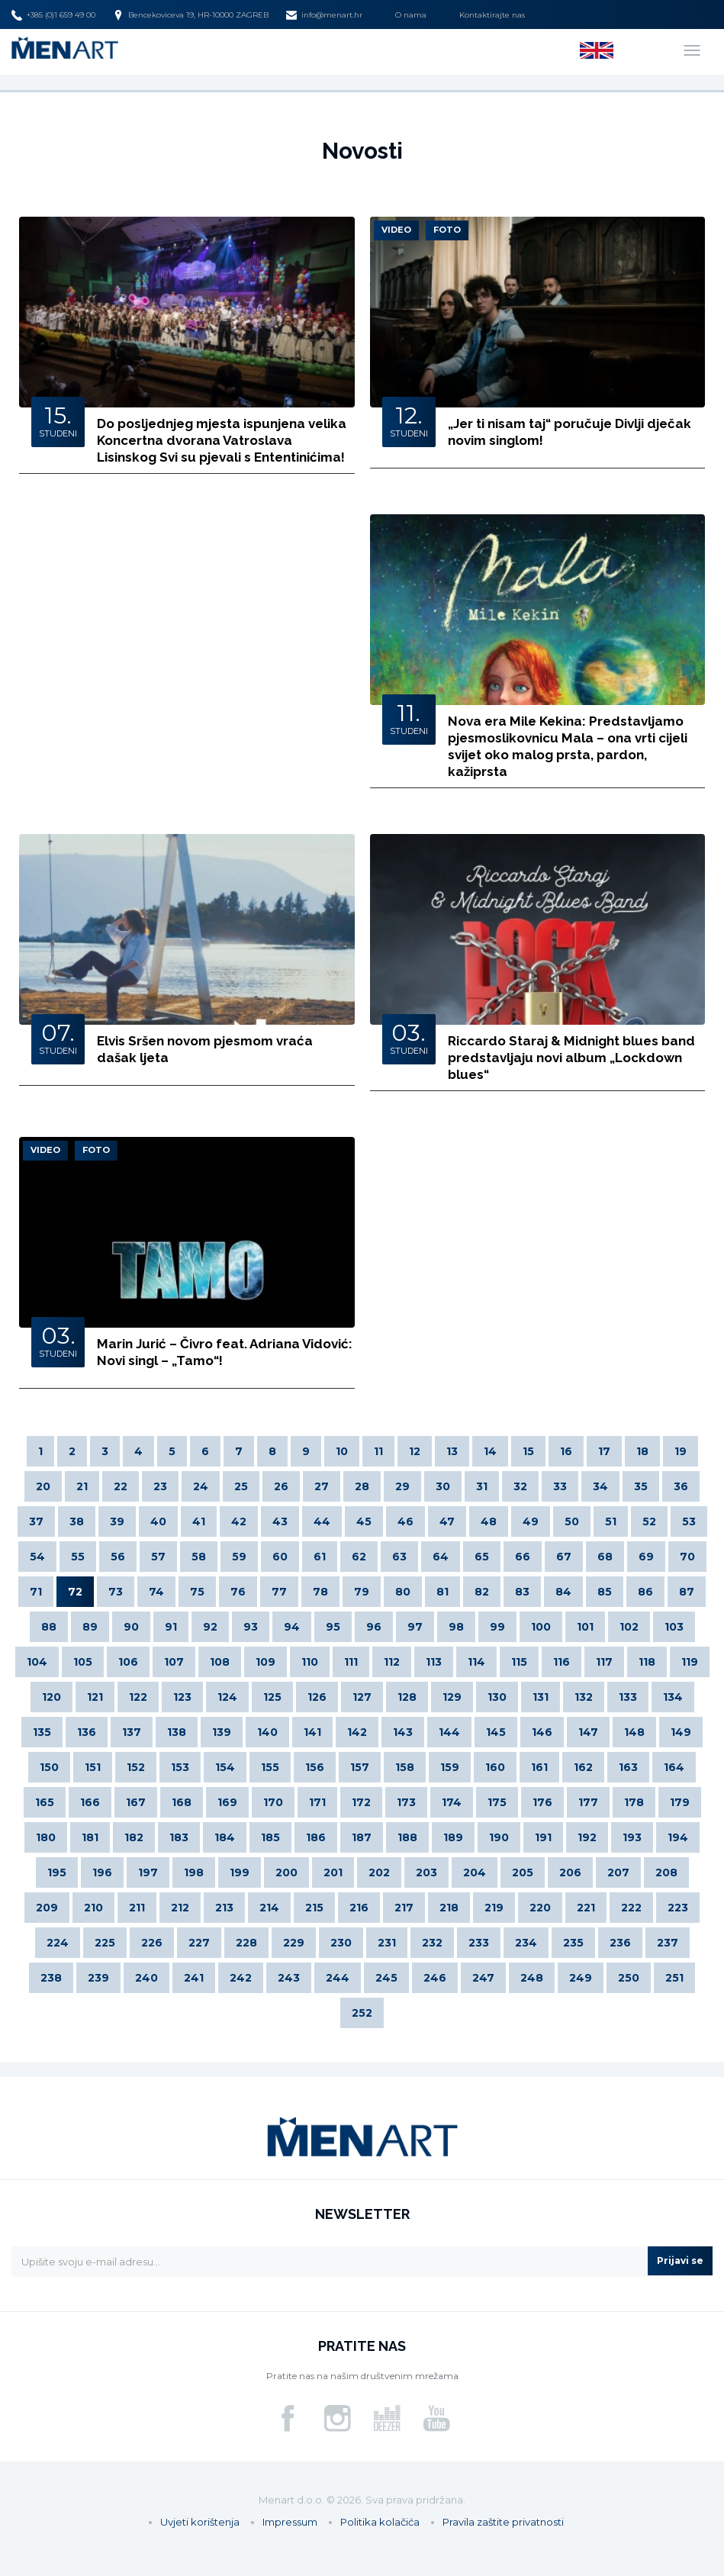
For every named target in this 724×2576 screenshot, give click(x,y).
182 (133, 1837)
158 (404, 1767)
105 (82, 1662)
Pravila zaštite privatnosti (503, 2522)
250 (628, 1978)
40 (158, 1521)
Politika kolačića (380, 2522)
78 (320, 1592)
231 (387, 1943)
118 (647, 1662)
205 (522, 1872)
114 (476, 1662)
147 (588, 1732)
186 (316, 1837)
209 (47, 1907)
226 (151, 1943)
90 (131, 1627)
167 (136, 1802)
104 (37, 1662)
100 (541, 1627)
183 (178, 1837)
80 (402, 1592)
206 (570, 1872)
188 (407, 1837)
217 (403, 1907)
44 (322, 1521)
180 (46, 1837)
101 (585, 1627)
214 (269, 1907)
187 (362, 1837)
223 (678, 1907)
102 (629, 1627)
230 (341, 1943)
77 (279, 1592)
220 (540, 1907)
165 (44, 1802)
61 (320, 1556)
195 (56, 1872)
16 (566, 1451)
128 (407, 1697)
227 (199, 1943)
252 (362, 2013)
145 (496, 1732)
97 (415, 1627)
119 (689, 1662)
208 (666, 1872)
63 (399, 1556)
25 (241, 1486)
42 (238, 1521)
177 (588, 1802)
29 (402, 1486)
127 (362, 1697)
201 (333, 1872)
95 (333, 1627)
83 (522, 1592)
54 (37, 1556)
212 (180, 1907)
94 (292, 1627)
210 (93, 1907)
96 (373, 1627)
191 (543, 1837)
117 (604, 1662)
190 (499, 1837)
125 (272, 1697)
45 (364, 1521)
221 (586, 1907)
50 (572, 1521)
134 (673, 1697)
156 (314, 1767)
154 (225, 1767)
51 (610, 1521)
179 (680, 1802)
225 (105, 1943)
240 (146, 1978)
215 (314, 1907)
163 (628, 1767)
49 (531, 1521)
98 (456, 1627)
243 (289, 1978)
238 (51, 1978)
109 (265, 1662)
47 (447, 1521)
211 (137, 1907)
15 (528, 1451)
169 (227, 1802)
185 (270, 1837)
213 (224, 1907)
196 (102, 1872)
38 (76, 1521)
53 (689, 1521)
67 (563, 1556)
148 (634, 1732)
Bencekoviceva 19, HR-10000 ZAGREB (191, 15)
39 (117, 1521)
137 (131, 1732)
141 (312, 1732)
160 (495, 1767)
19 (680, 1451)
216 (358, 1907)
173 (406, 1802)
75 (197, 1592)
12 (414, 1451)
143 (403, 1732)
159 (449, 1767)
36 (681, 1486)
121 (95, 1697)
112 (392, 1662)
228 (246, 1943)
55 (78, 1556)
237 (667, 1943)
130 (497, 1697)
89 (90, 1627)
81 (442, 1592)
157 (359, 1767)
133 (628, 1697)
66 (522, 1556)
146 (542, 1732)
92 (210, 1627)
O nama (410, 15)
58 (198, 1556)
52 (649, 1521)
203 (426, 1872)
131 (541, 1697)
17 (604, 1451)
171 (317, 1802)
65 (482, 1556)
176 (542, 1802)
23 (160, 1486)
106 (128, 1662)
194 (678, 1837)
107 (174, 1662)
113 (434, 1662)
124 (227, 1697)
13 (452, 1451)
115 (519, 1662)
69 (646, 1556)
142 (357, 1732)
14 (490, 1451)
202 (379, 1872)
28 (362, 1486)
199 (239, 1872)
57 (158, 1556)
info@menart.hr (324, 15)
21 (82, 1486)
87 (686, 1592)
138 (176, 1732)
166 (90, 1802)
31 (481, 1486)
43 (280, 1521)
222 (631, 1907)
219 (494, 1907)
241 (194, 1978)
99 (497, 1627)
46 (405, 1521)
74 (156, 1592)
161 (539, 1767)
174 (452, 1802)
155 (270, 1767)
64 (441, 1556)
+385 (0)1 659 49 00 (53, 15)
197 (148, 1872)
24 (200, 1486)
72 (75, 1592)
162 (583, 1767)
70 (687, 1556)
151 (93, 1767)
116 (561, 1662)
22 (120, 1486)
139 (221, 1732)
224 (58, 1943)
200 (286, 1872)
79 (361, 1592)
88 (48, 1627)
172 (361, 1802)
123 (182, 1697)
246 (434, 1978)
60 (280, 1556)
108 (220, 1662)
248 (531, 1978)
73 (115, 1592)
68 (605, 1556)
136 (86, 1732)
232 (432, 1943)
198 (194, 1872)
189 (453, 1837)
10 (342, 1451)
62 (359, 1556)
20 (43, 1486)
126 (317, 1697)
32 (520, 1486)
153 (180, 1767)
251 (674, 1978)
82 (482, 1592)
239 (98, 1978)
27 (321, 1486)
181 (90, 1837)
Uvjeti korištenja (200, 2522)
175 (497, 1802)
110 (309, 1662)
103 (674, 1627)
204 (474, 1872)
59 (239, 1556)
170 (273, 1802)
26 (281, 1486)
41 (198, 1521)
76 (238, 1592)
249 (580, 1978)
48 (489, 1521)
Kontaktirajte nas (492, 15)
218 (449, 1907)
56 (118, 1556)
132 (583, 1697)
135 (42, 1732)
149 (681, 1732)
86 (645, 1592)
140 (267, 1732)
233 (478, 1943)
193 (632, 1837)
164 (674, 1767)
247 (483, 1978)
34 (600, 1486)
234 (526, 1943)
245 (386, 1978)
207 (618, 1872)
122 (138, 1697)
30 (443, 1486)
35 (641, 1486)
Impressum (289, 2522)
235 (573, 1943)
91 (171, 1627)
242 (241, 1978)
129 (452, 1697)
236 (620, 1943)
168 (181, 1802)
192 (587, 1837)
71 (36, 1592)
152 (136, 1767)
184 (224, 1837)
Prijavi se (680, 2260)
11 (378, 1451)
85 (604, 1592)
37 (36, 1521)
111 (351, 1662)
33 (560, 1486)
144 (449, 1732)
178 (634, 1802)
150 (49, 1767)
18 (642, 1451)
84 (563, 1592)
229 (293, 1943)
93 (250, 1627)
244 (337, 1978)
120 (51, 1697)
